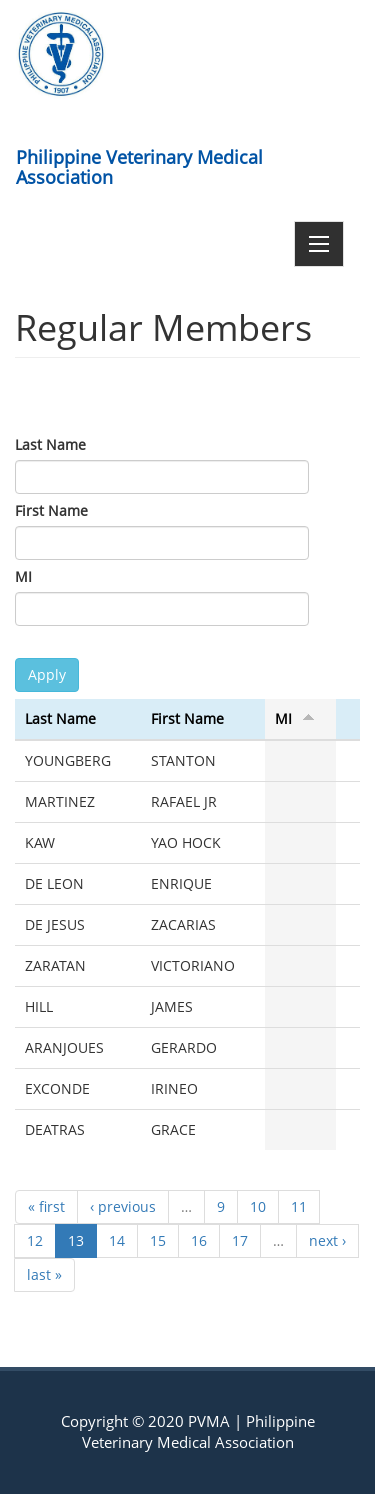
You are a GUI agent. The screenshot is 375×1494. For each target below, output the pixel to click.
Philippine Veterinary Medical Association (139, 163)
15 (158, 1240)
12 (35, 1240)
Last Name (50, 444)
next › (327, 1240)
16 (199, 1240)
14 (117, 1240)
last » (44, 1274)
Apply (47, 674)
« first (46, 1206)
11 (299, 1206)
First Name (51, 510)
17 (240, 1240)
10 (258, 1206)
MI (23, 576)
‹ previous (123, 1206)
